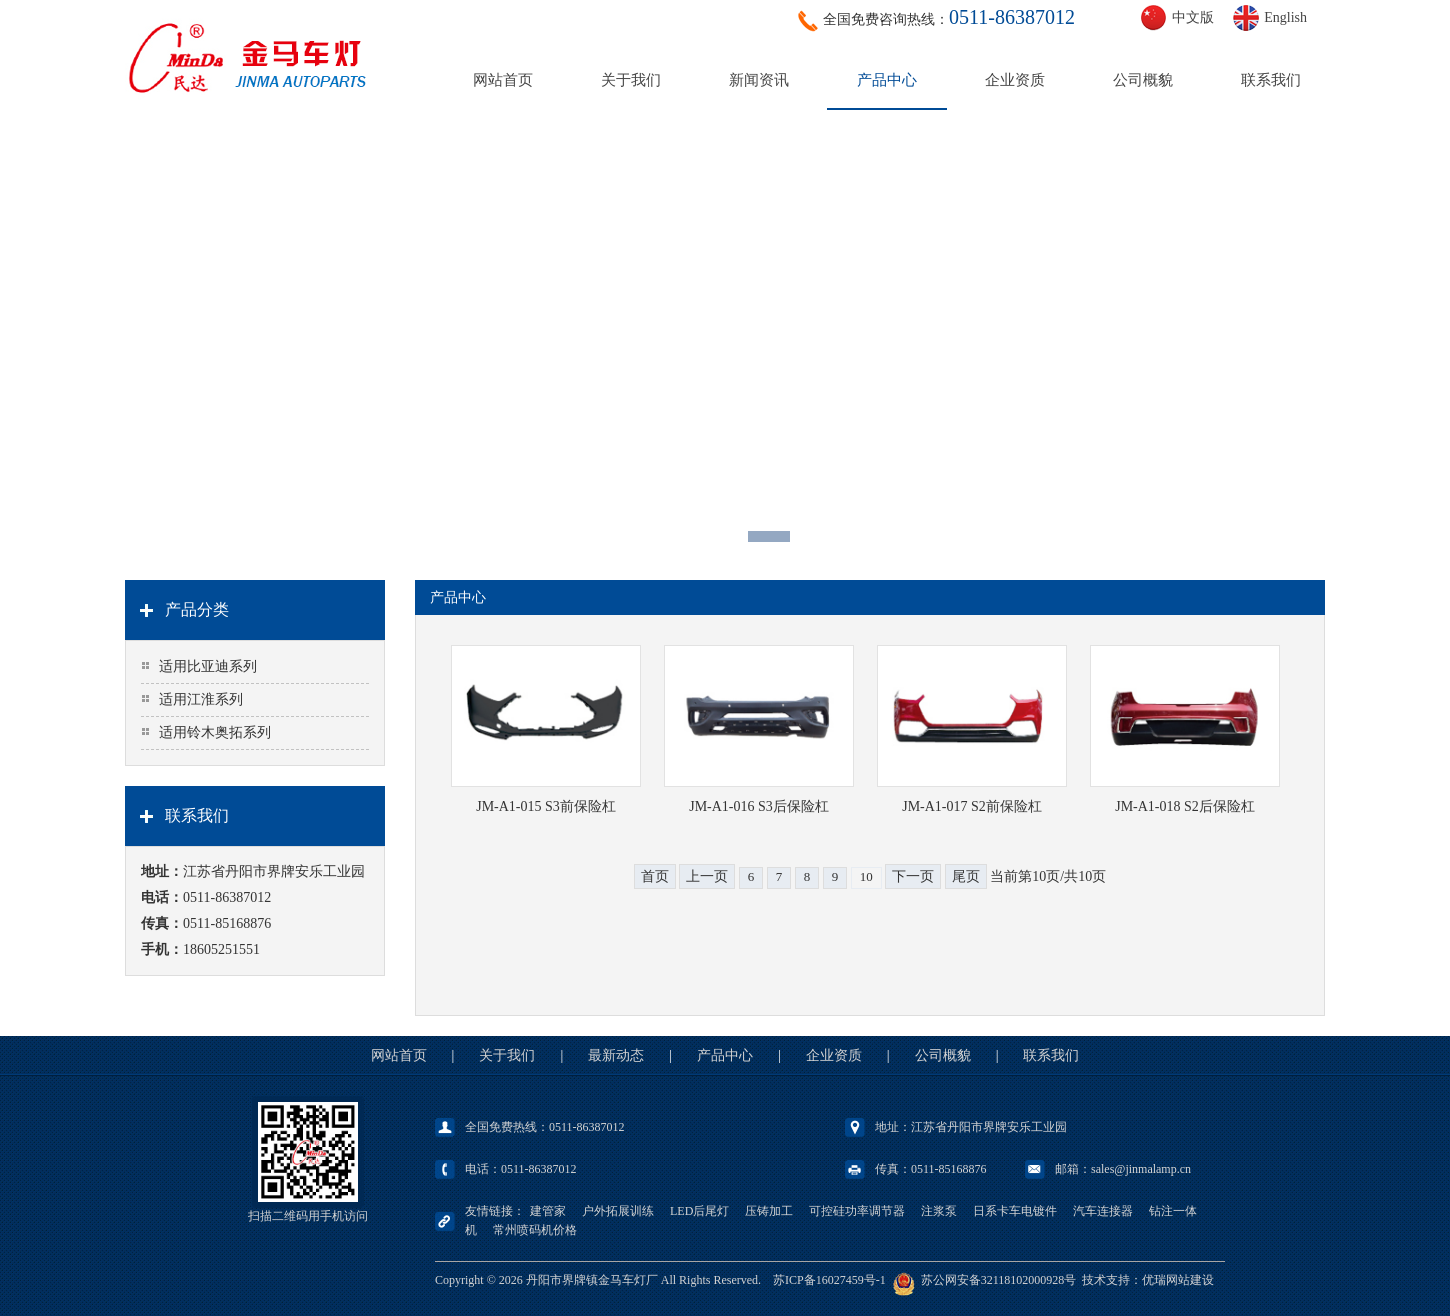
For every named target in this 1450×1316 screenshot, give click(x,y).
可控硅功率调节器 (857, 1211)
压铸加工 (769, 1211)
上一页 (707, 876)
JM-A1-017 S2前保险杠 (972, 806)
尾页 (966, 876)
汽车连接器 (1103, 1211)
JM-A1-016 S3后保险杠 (759, 806)
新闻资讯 (759, 80)
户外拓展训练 (618, 1211)
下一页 (913, 876)
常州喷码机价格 (535, 1230)
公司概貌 (1143, 80)
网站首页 (503, 80)
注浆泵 (939, 1211)
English (1285, 17)
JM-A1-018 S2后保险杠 (1185, 806)
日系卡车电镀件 (1015, 1211)
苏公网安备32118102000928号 (999, 1280)
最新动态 (616, 1055)
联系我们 (1271, 80)
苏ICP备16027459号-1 (829, 1280)
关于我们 (631, 80)
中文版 (1193, 17)
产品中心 (887, 80)
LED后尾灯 (699, 1211)
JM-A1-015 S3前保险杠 (546, 806)
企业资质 (1015, 80)
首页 (655, 876)
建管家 (548, 1211)
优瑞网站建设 (1178, 1280)
